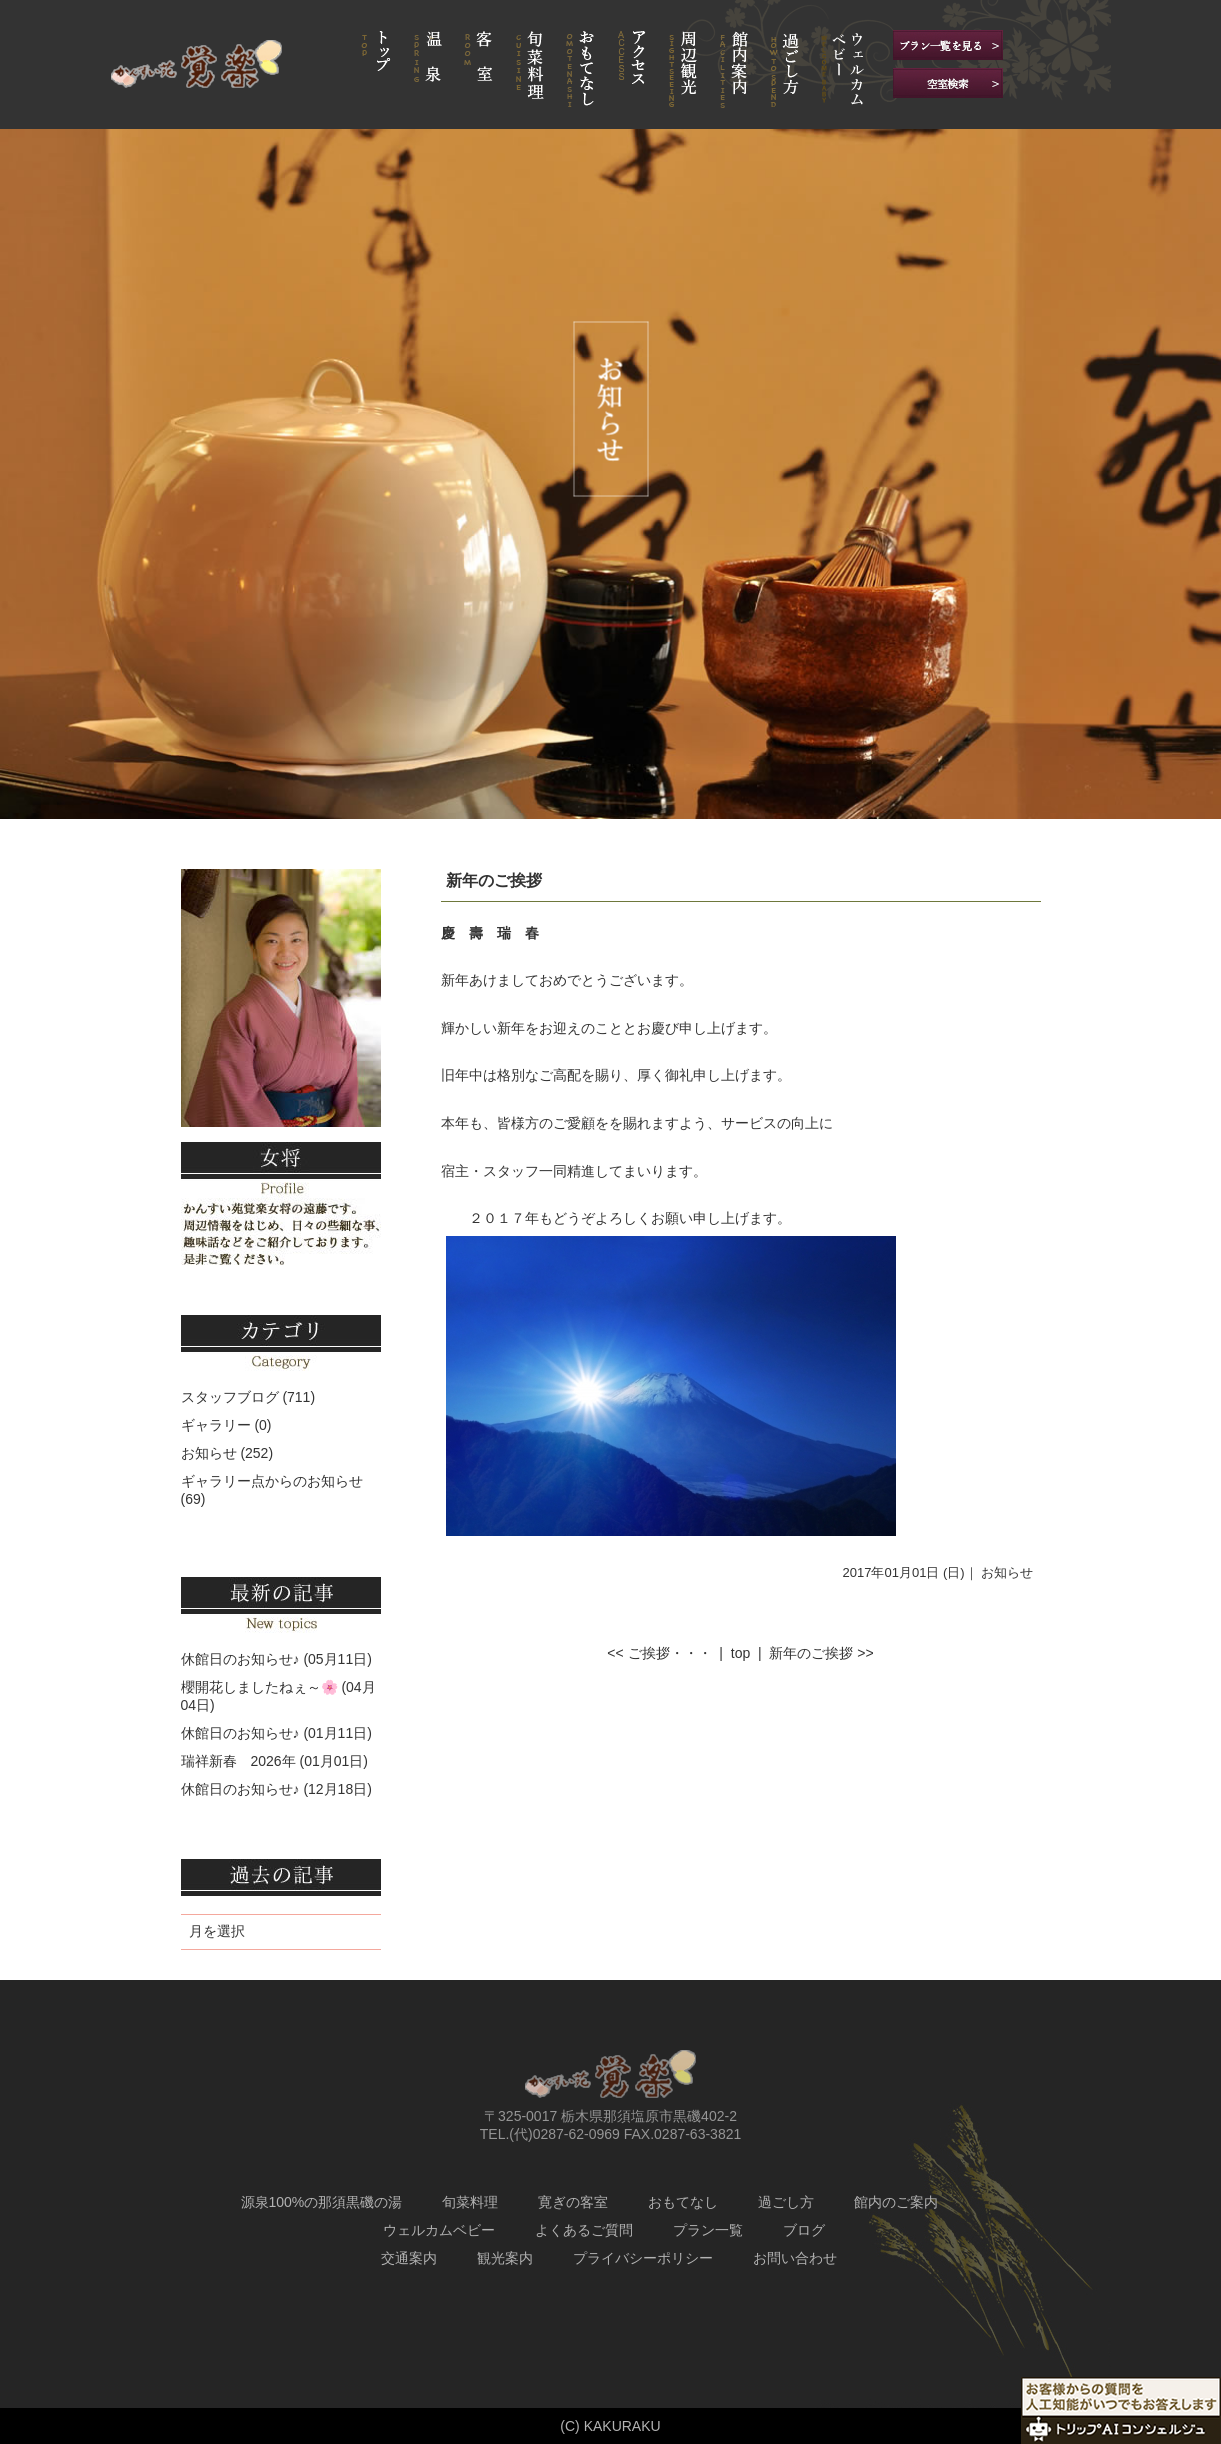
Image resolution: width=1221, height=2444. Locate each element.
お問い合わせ (795, 2258)
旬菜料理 (470, 2202)
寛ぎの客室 (573, 2202)
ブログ (804, 2230)
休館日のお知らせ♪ (240, 1659)
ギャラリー (216, 1425)
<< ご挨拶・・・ (659, 1653)
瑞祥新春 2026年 (238, 1761)
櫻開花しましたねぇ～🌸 (259, 1687)
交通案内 (409, 2258)
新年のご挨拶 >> (821, 1653)
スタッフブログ (230, 1397)
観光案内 (505, 2258)
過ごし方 (786, 2202)
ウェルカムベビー (439, 2230)
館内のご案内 (896, 2202)
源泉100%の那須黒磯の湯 (322, 2202)
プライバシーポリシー (643, 2258)
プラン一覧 (708, 2230)
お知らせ (1007, 1572)
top (740, 1653)
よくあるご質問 (584, 2230)
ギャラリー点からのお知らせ (272, 1481)
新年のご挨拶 (494, 880)
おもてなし (683, 2202)
